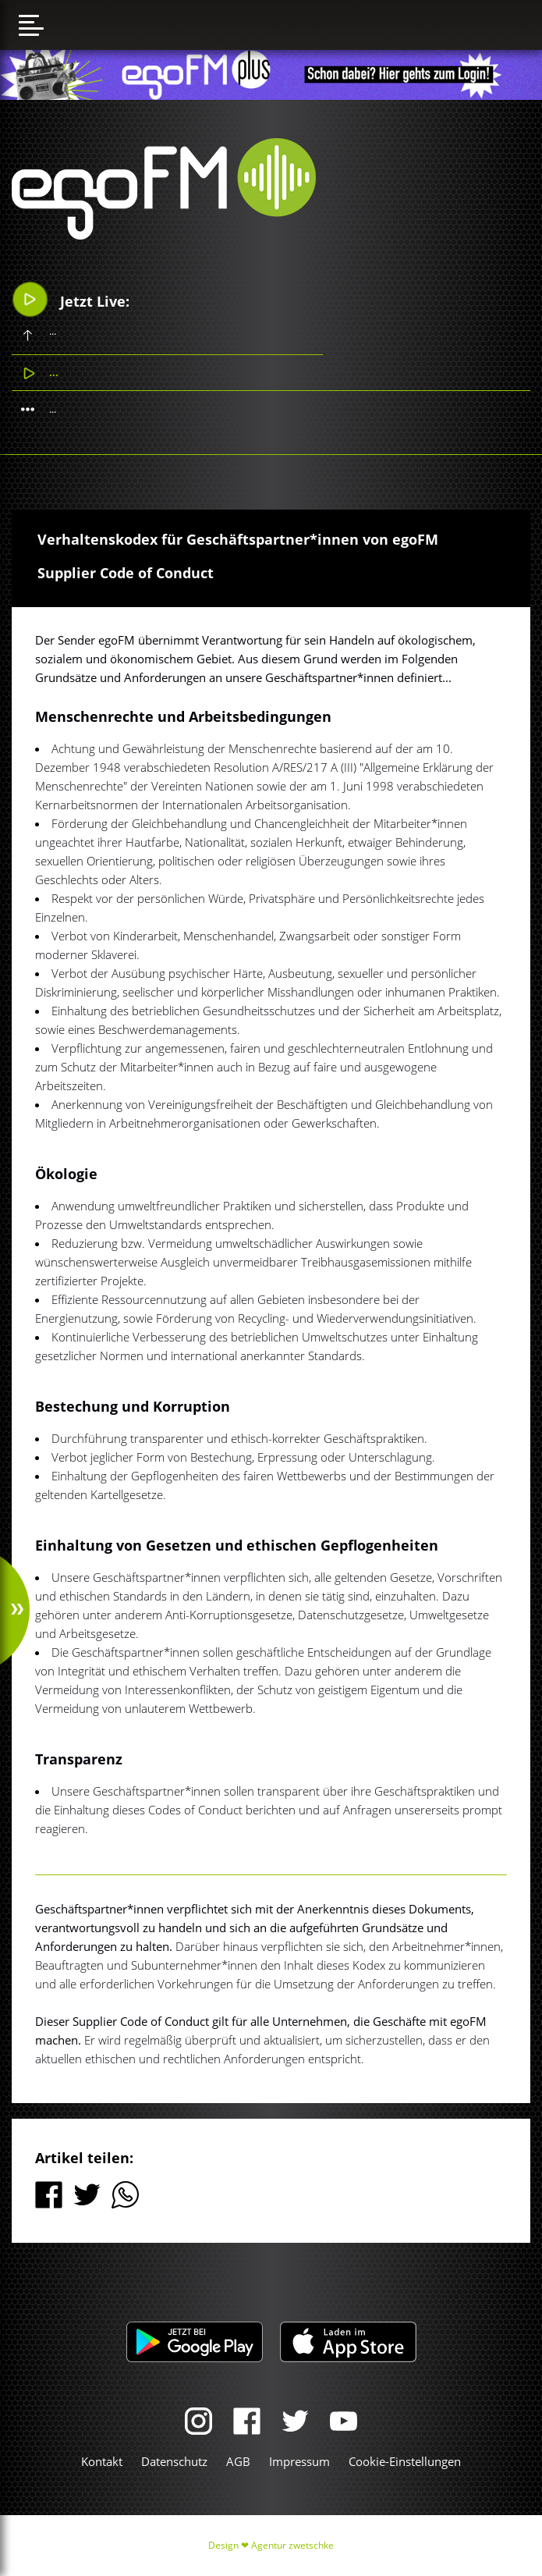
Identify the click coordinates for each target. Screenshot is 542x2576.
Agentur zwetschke (292, 2545)
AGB (238, 2461)
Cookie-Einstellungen (405, 2461)
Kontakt (101, 2461)
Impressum (299, 2461)
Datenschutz (174, 2461)
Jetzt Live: (71, 298)
